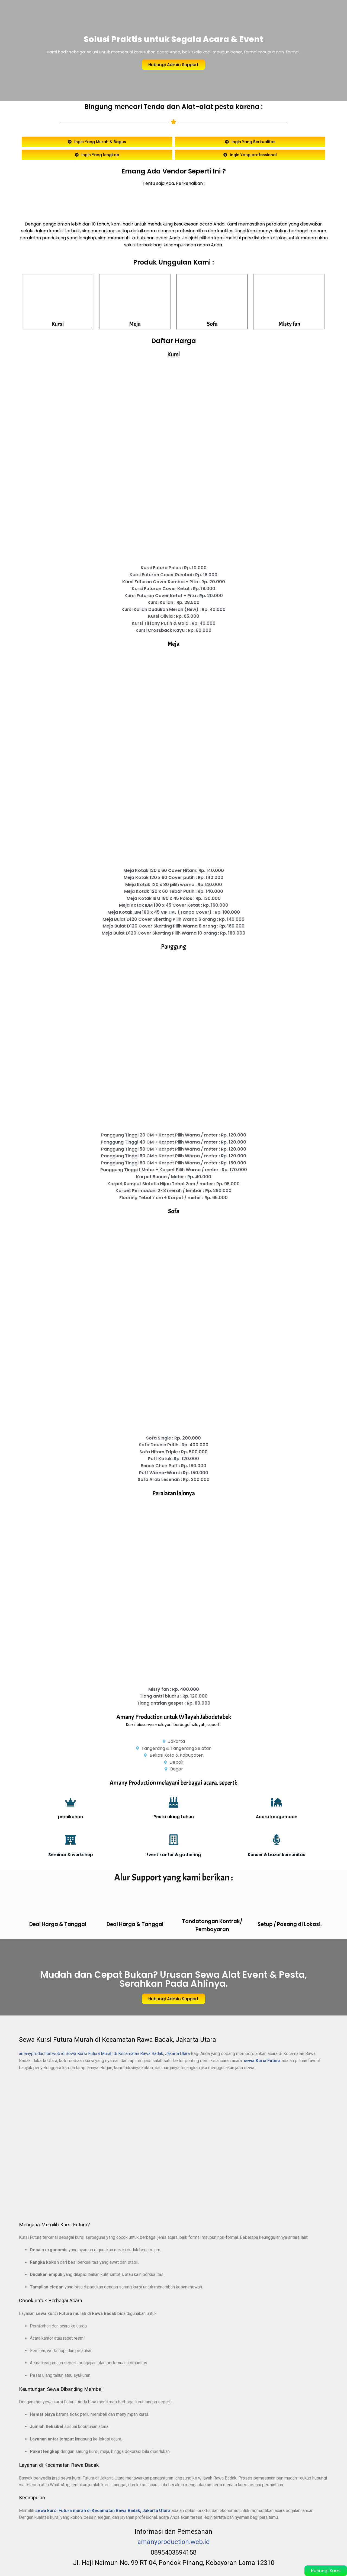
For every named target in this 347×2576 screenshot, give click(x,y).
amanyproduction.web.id (42, 2053)
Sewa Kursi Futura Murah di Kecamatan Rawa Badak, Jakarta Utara (128, 2053)
